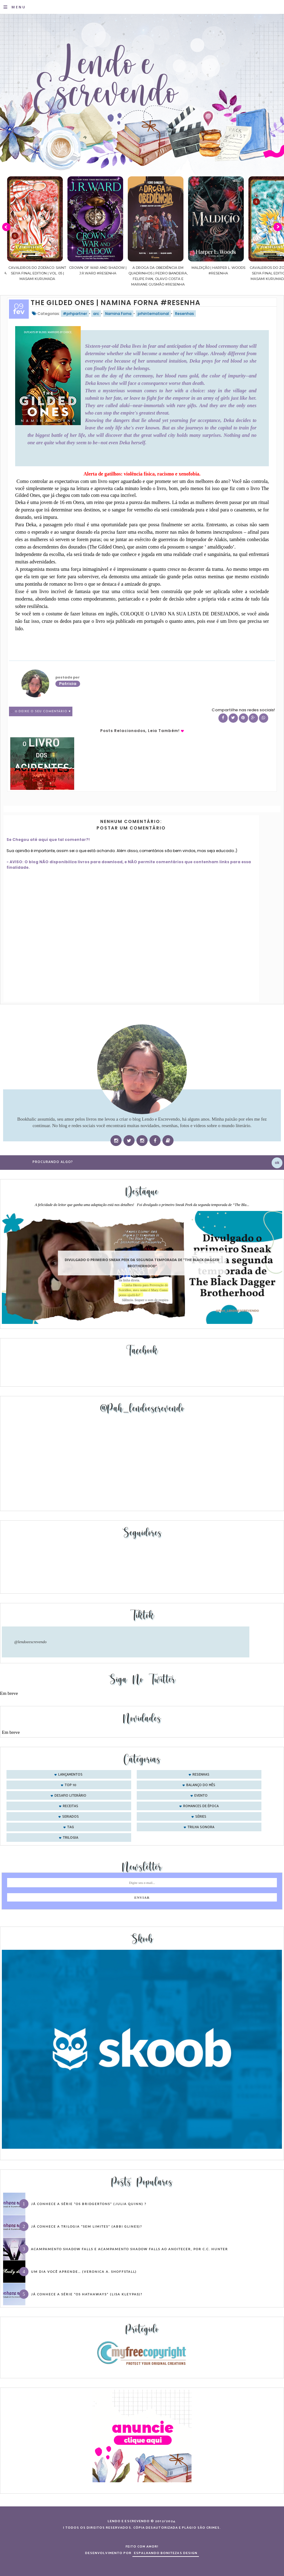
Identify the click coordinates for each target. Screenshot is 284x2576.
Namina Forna (118, 313)
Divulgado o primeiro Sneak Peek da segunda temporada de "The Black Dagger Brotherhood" (142, 1263)
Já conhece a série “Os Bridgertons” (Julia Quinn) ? (88, 2204)
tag (70, 1827)
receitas (70, 1806)
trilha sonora (200, 1827)
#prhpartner (75, 313)
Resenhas (184, 313)
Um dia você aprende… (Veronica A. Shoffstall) (84, 2271)
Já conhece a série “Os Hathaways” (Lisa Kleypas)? (86, 2294)
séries (200, 1817)
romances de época (201, 1806)
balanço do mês (200, 1785)
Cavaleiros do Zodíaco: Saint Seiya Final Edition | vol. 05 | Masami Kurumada (85, 273)
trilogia (70, 1838)
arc (96, 313)
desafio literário (70, 1795)
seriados (70, 1817)
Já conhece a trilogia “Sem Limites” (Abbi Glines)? (86, 2226)
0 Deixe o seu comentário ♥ (43, 711)
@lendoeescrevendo (30, 1641)
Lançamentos (70, 1774)
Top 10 (70, 1785)
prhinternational (153, 313)
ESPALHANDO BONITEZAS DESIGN (165, 2553)
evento (201, 1795)
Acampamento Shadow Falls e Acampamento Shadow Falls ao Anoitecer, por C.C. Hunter (129, 2249)
